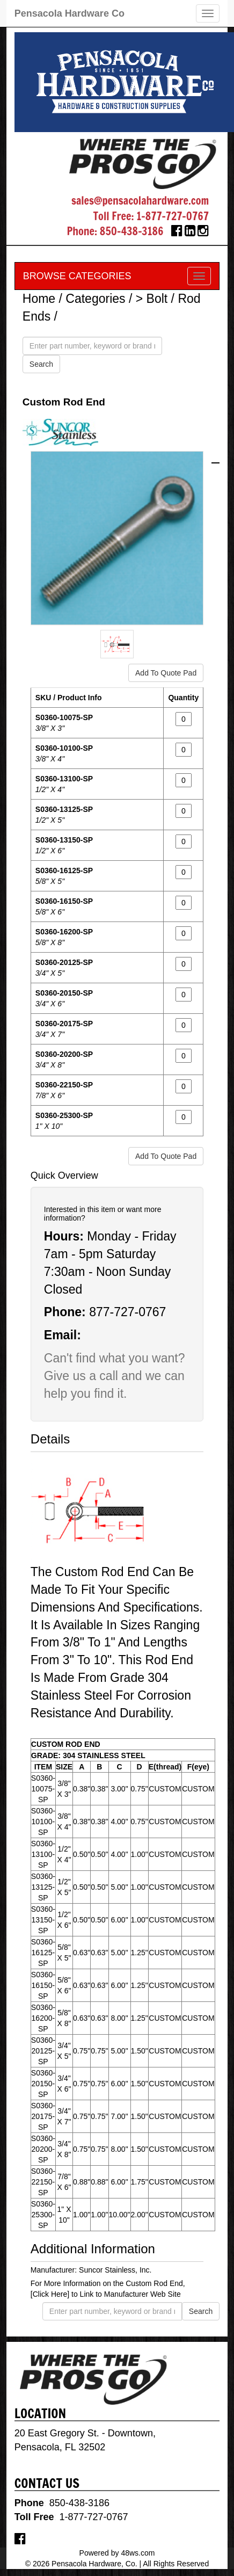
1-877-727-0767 (172, 216)
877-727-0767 (127, 1312)
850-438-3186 (132, 231)
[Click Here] (50, 2294)
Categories (95, 299)
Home (39, 299)
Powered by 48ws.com (117, 2553)
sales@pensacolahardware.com (140, 200)
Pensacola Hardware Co (69, 13)
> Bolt (151, 299)
